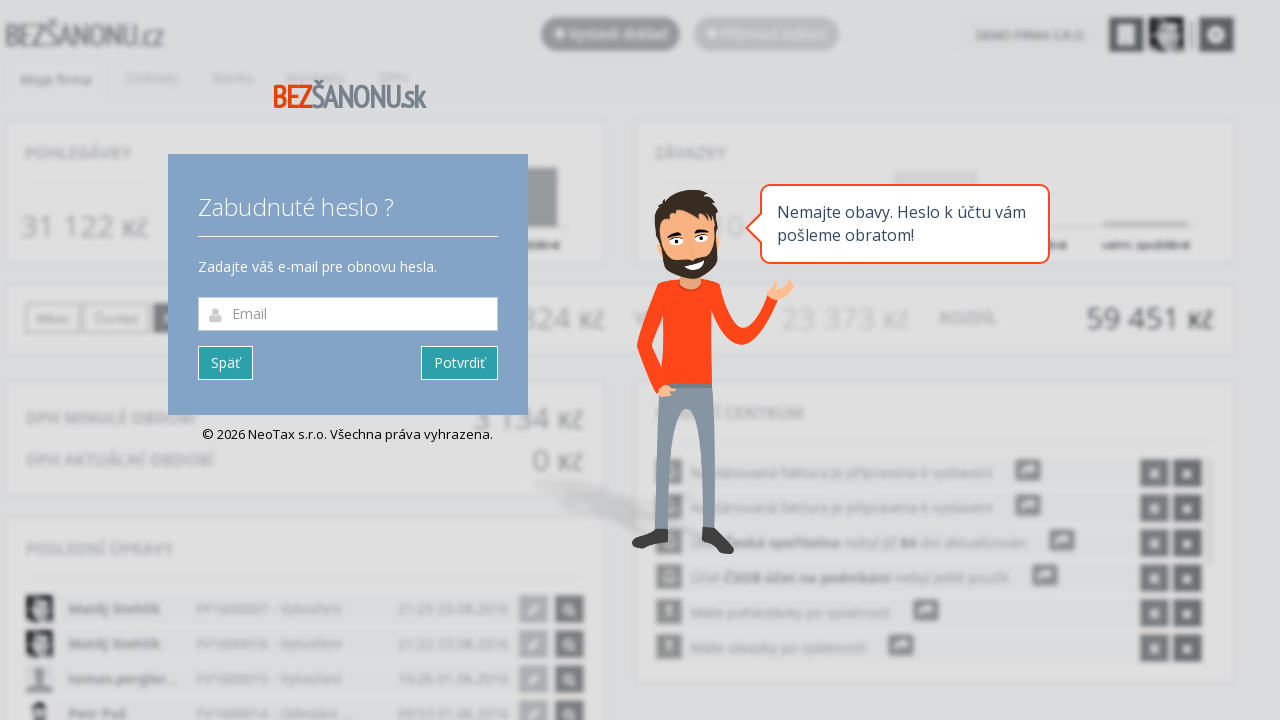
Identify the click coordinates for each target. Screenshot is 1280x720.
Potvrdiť (459, 362)
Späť (225, 362)
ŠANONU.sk (348, 96)
